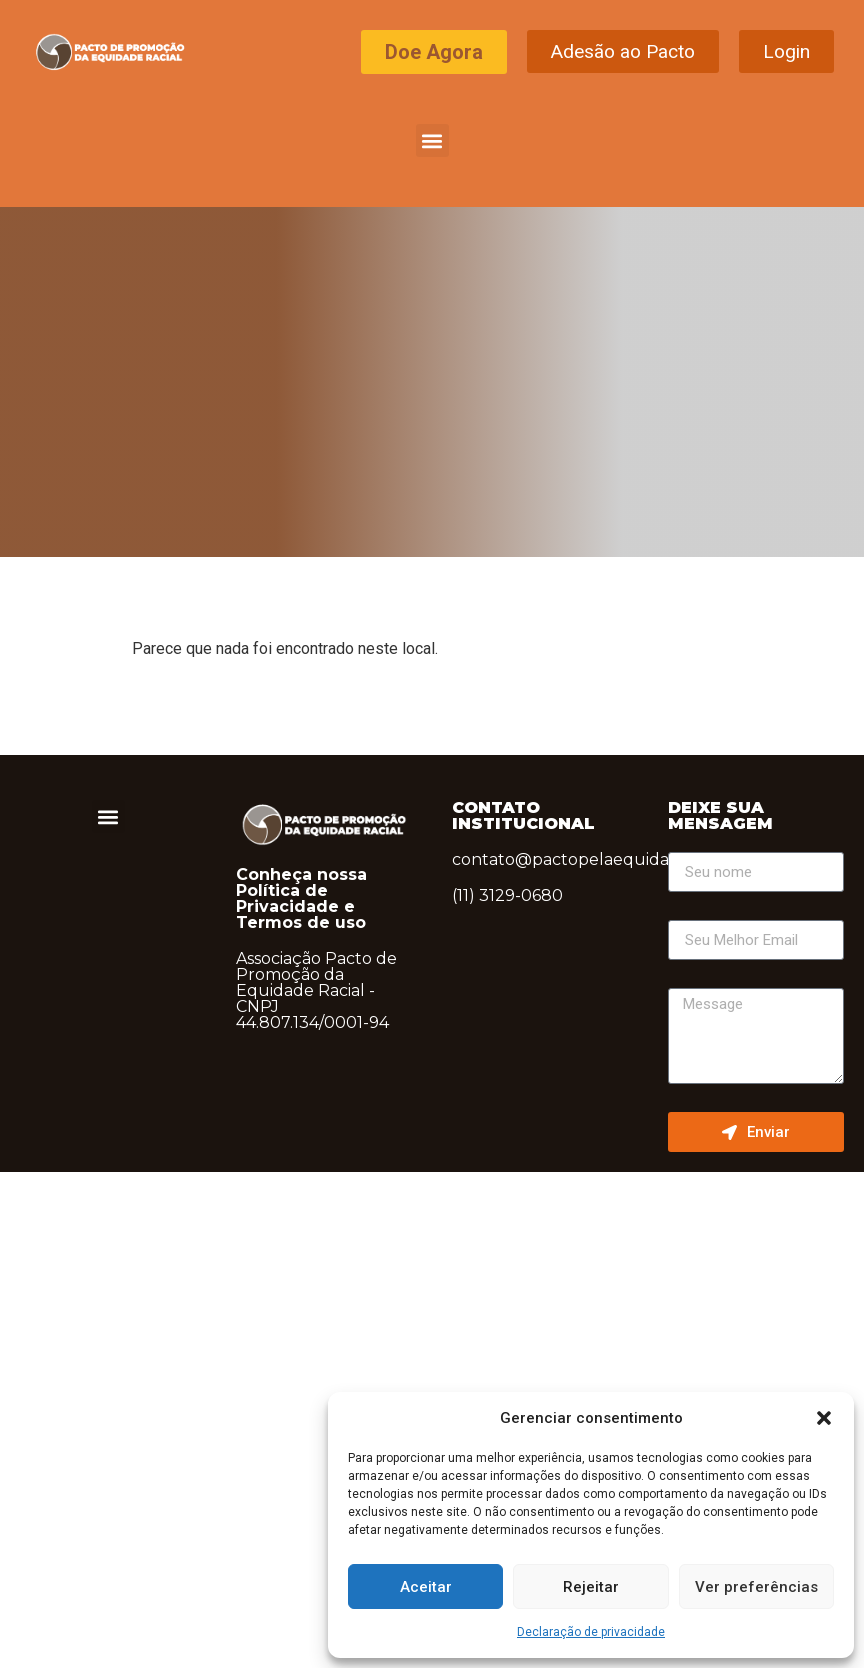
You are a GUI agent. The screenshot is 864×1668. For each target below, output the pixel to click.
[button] (824, 1418)
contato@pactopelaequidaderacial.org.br (617, 859)
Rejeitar (591, 1587)
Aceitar (426, 1587)
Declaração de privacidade (591, 1632)
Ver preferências (756, 1587)
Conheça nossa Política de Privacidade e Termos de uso (301, 898)
